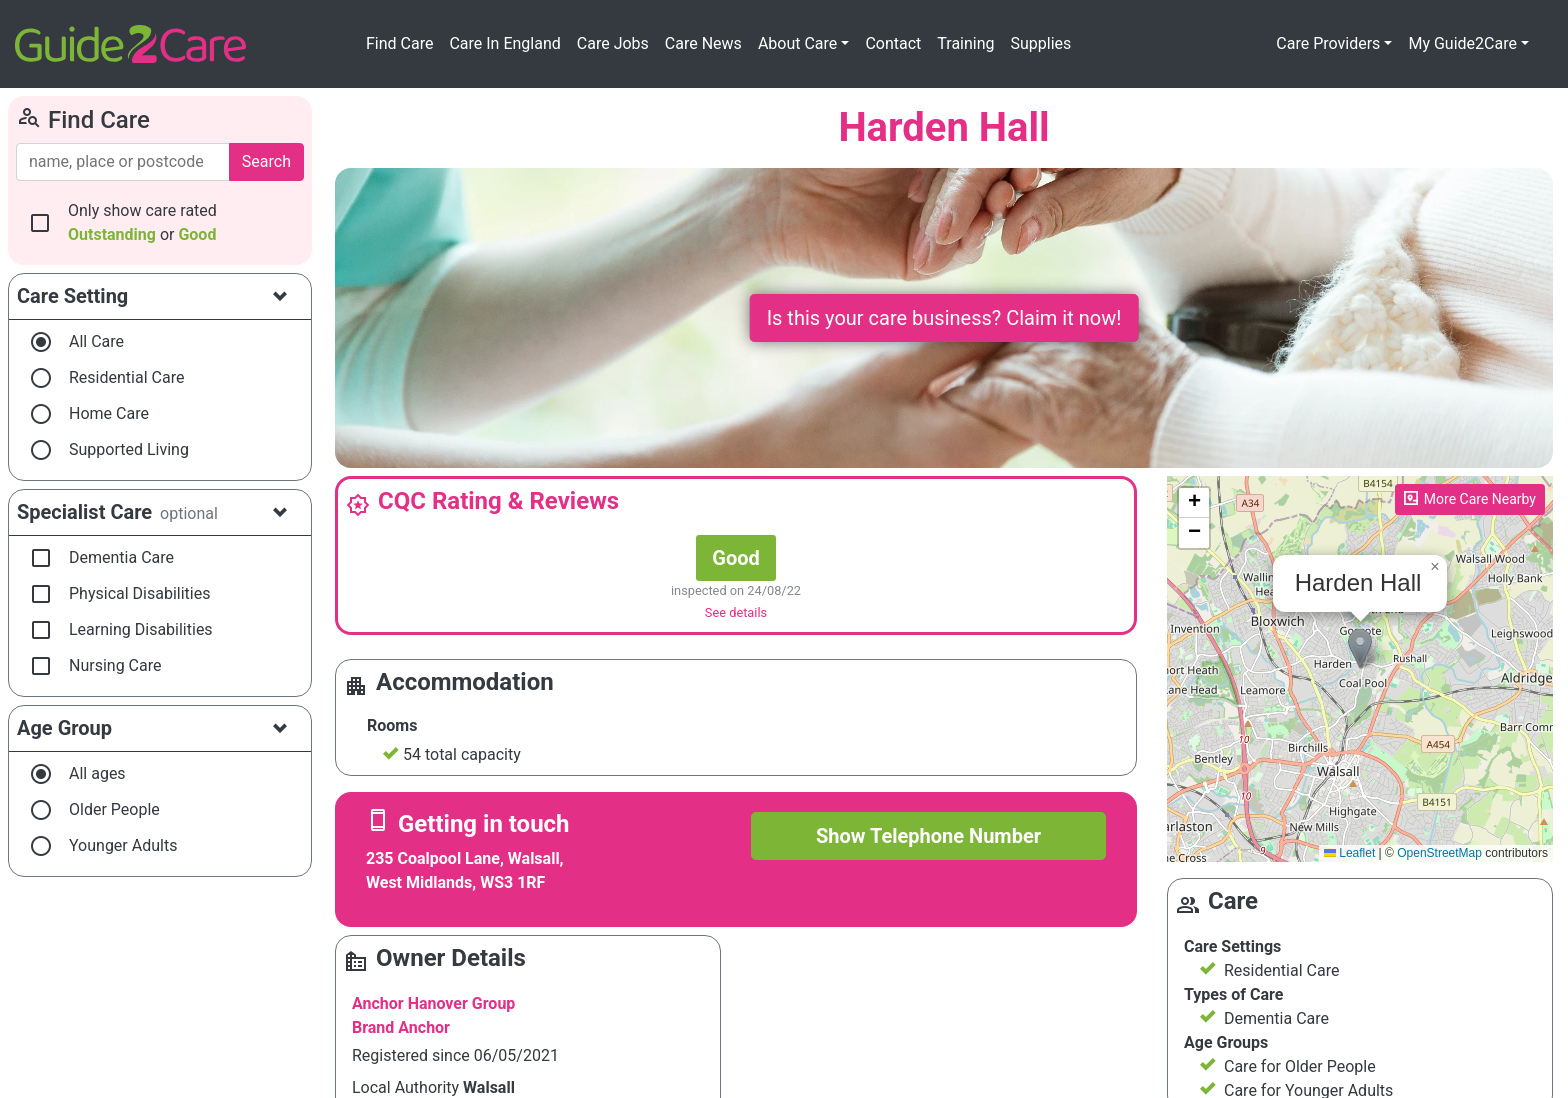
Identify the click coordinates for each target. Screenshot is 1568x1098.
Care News (703, 43)
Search (266, 161)
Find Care (399, 43)
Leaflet (1349, 853)
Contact (893, 43)
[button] (1360, 648)
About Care (797, 43)
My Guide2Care (1462, 43)
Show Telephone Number (928, 836)
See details (736, 612)
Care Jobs (613, 43)
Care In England (504, 43)
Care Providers (1328, 43)
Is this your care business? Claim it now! (944, 318)
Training (965, 43)
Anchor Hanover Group (433, 1003)
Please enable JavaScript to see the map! (1357, 669)
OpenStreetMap (1439, 853)
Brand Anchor (401, 1027)
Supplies (1041, 43)
